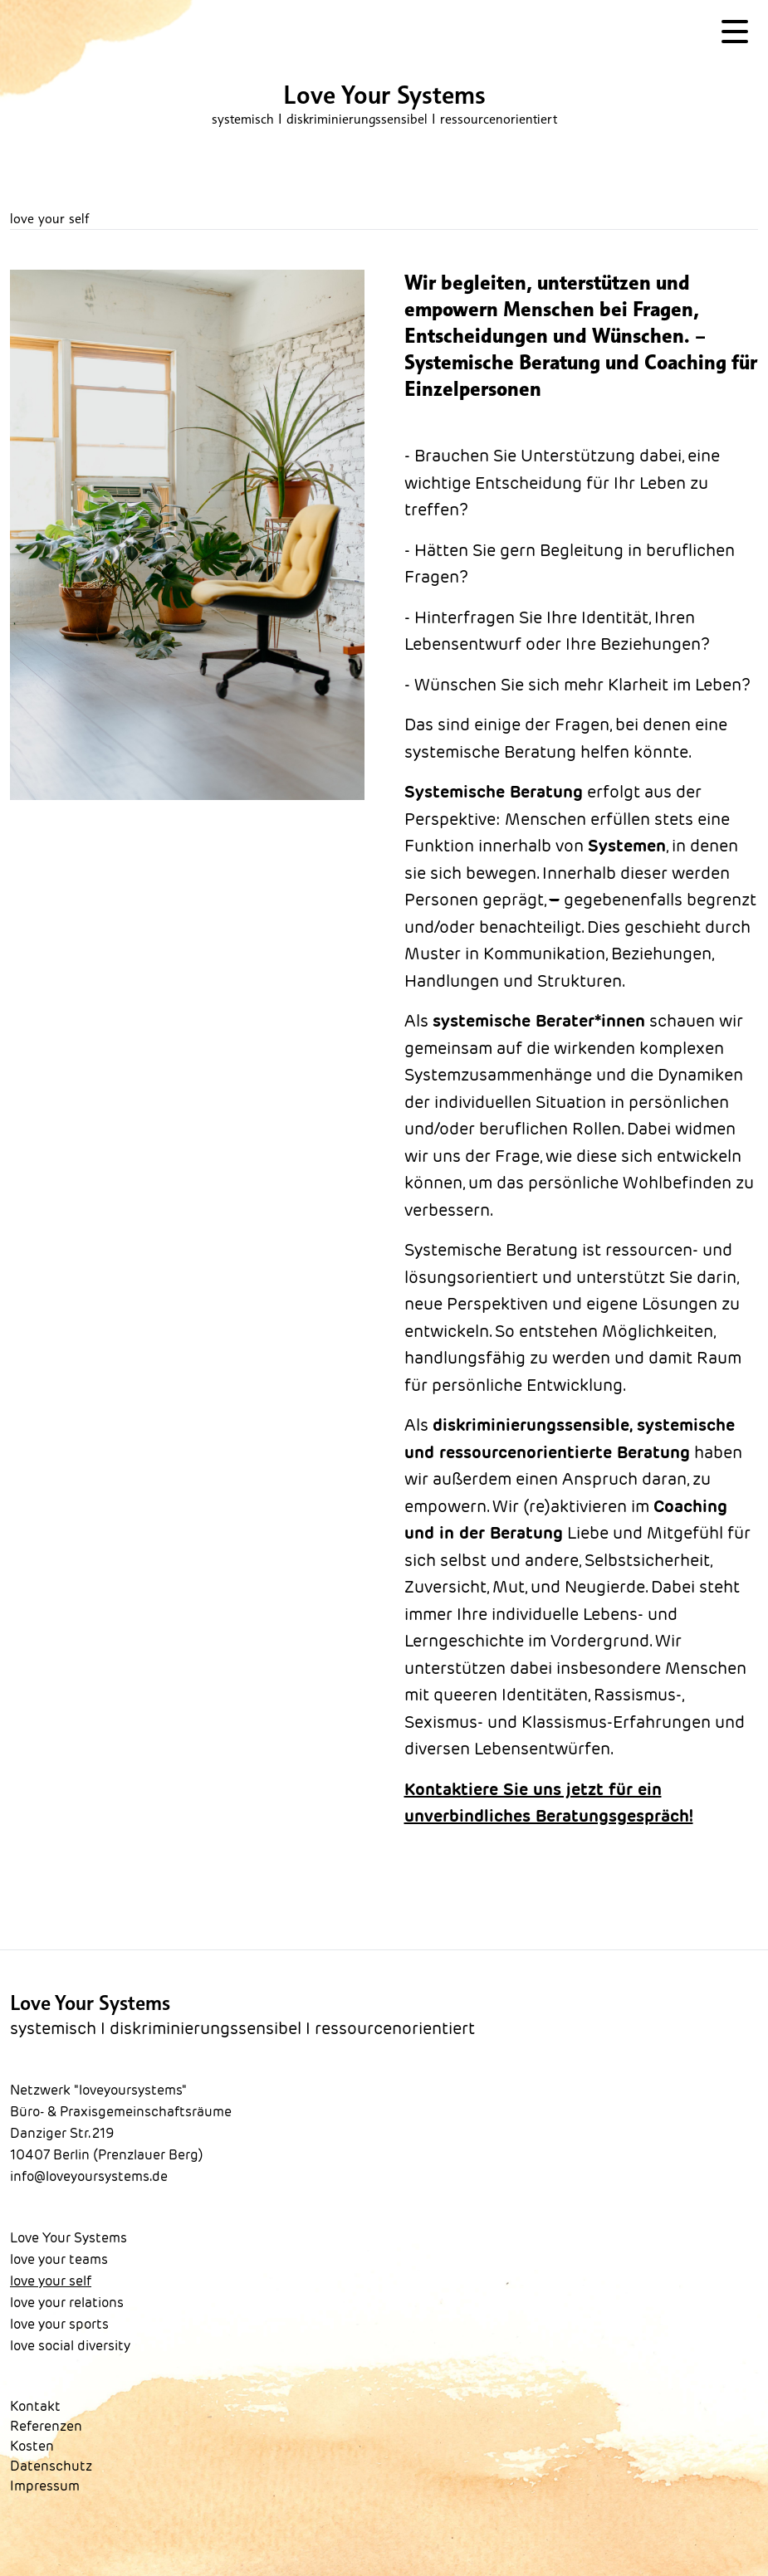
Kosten (32, 2446)
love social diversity (70, 2345)
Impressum (45, 2486)
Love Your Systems (68, 2238)
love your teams (59, 2259)
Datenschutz (51, 2466)
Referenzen (46, 2426)
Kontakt (35, 2406)
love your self (50, 2281)
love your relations (67, 2302)
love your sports (59, 2324)
